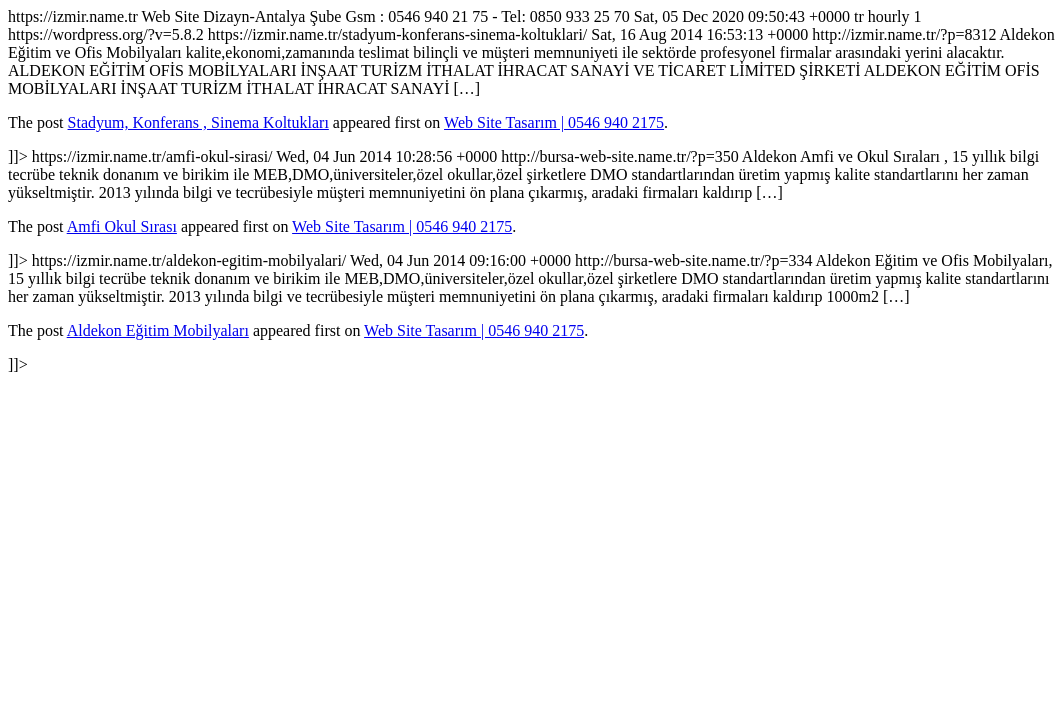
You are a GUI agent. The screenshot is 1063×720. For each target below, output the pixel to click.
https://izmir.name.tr (531, 190)
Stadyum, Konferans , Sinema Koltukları (198, 122)
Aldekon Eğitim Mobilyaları (158, 330)
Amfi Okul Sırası (122, 226)
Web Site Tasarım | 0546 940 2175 (554, 122)
